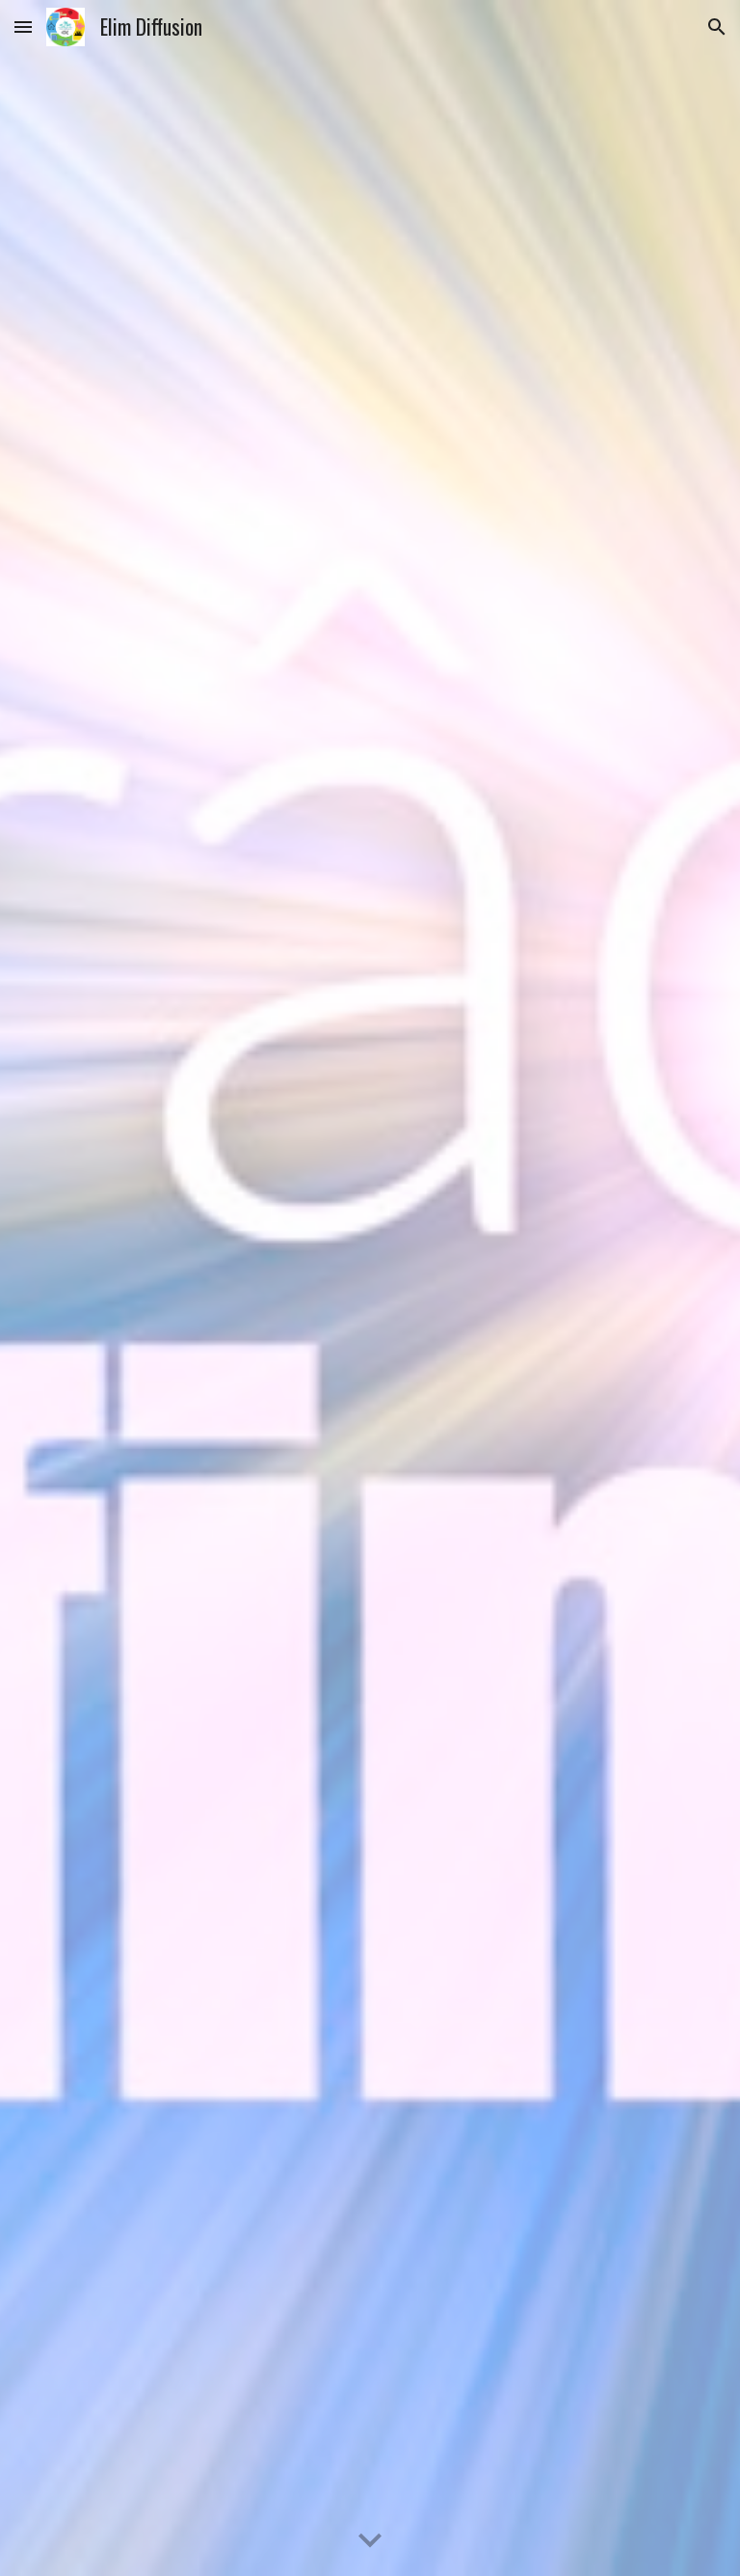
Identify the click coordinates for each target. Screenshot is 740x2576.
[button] (23, 26)
